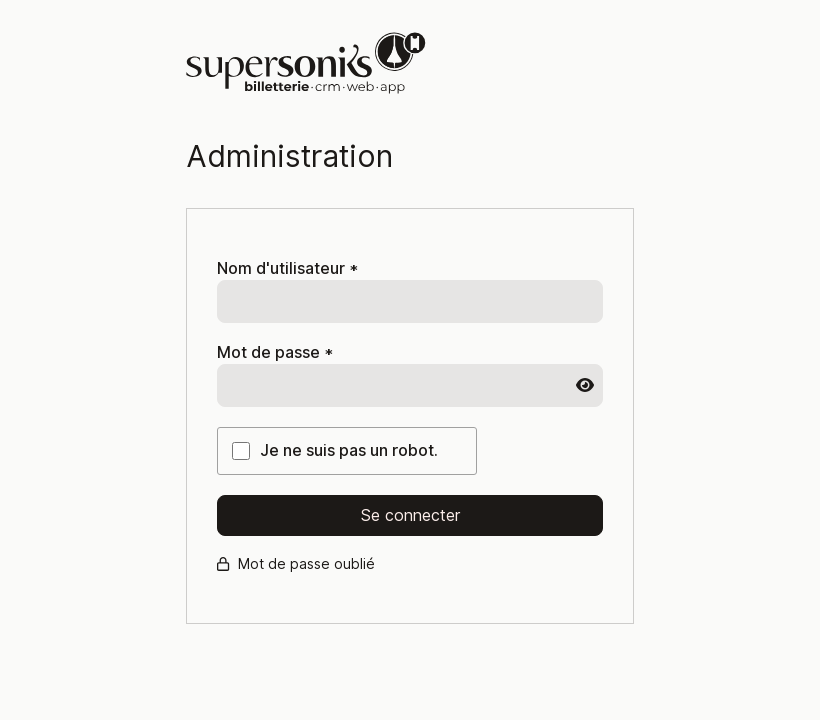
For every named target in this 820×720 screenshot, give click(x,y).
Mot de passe (275, 352)
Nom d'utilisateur (287, 268)
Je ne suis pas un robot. (349, 450)
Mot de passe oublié (296, 564)
